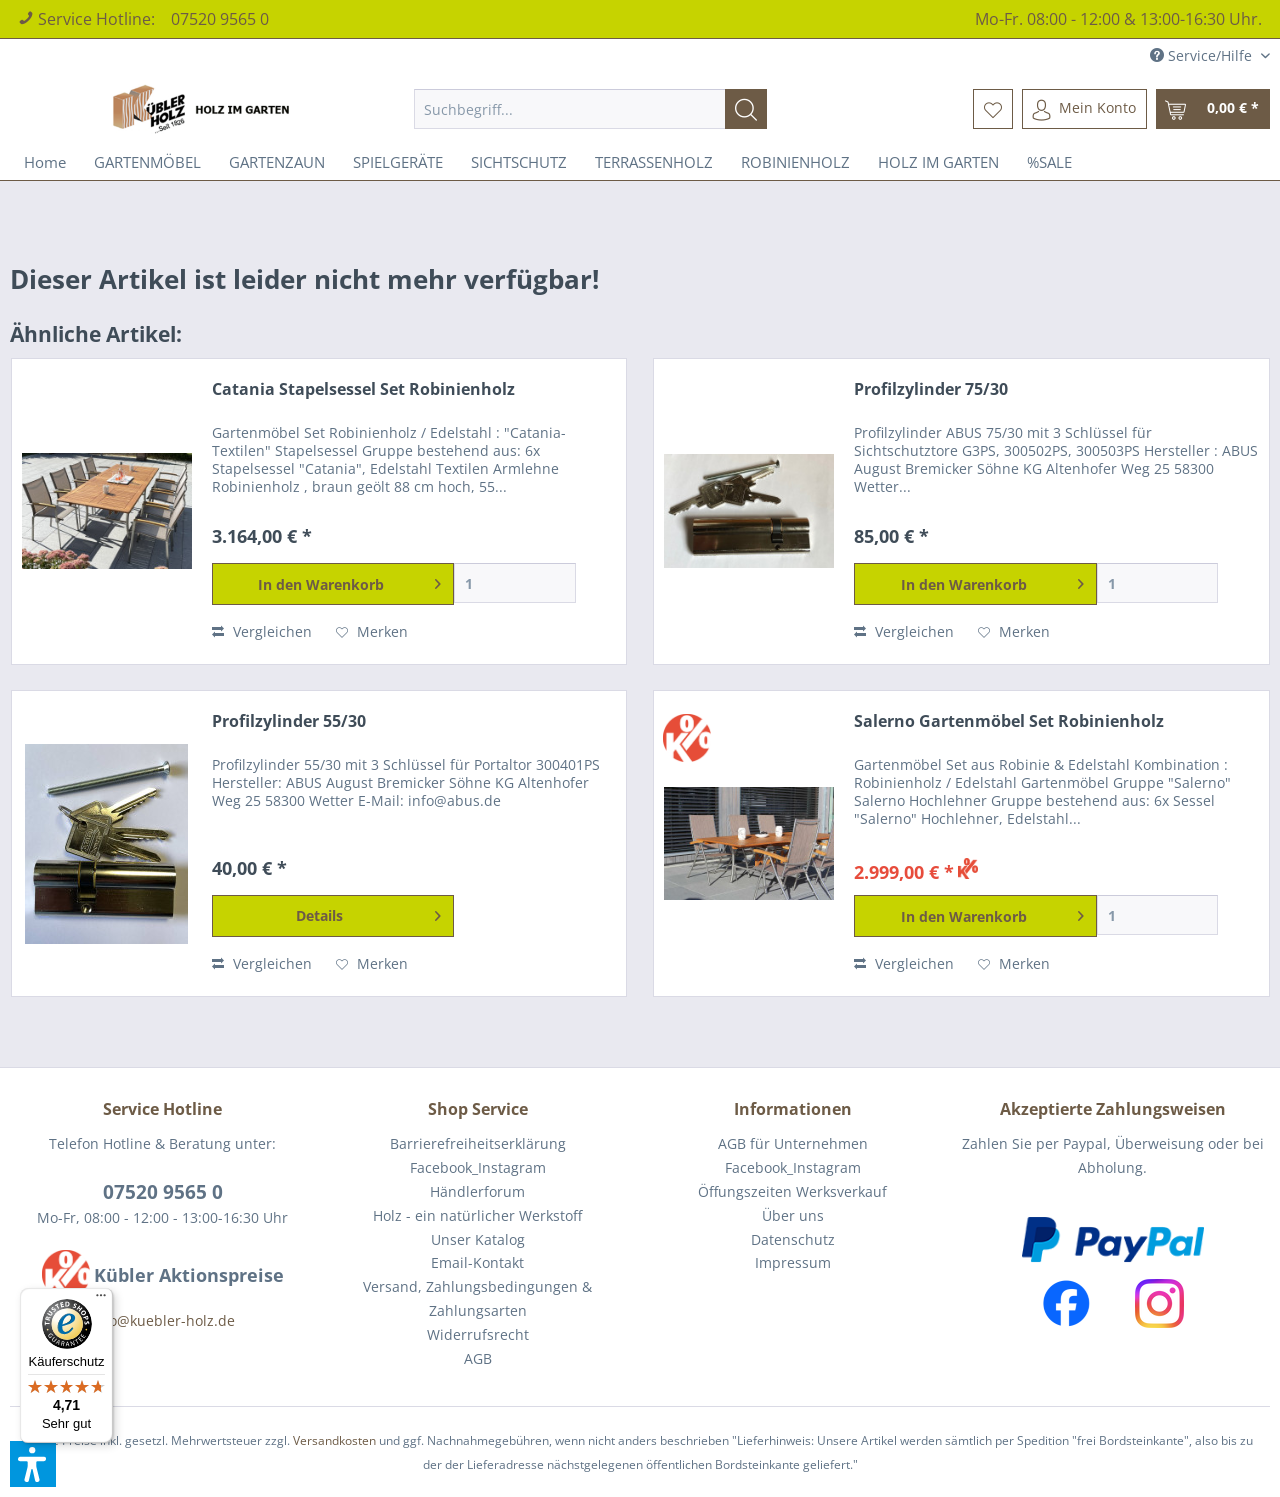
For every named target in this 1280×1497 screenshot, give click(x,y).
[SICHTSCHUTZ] (519, 162)
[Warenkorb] (1213, 109)
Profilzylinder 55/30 (289, 721)
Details (368, 912)
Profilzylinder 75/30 (931, 389)
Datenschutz (793, 1239)
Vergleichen (262, 631)
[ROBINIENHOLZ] (795, 162)
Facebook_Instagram (478, 1167)
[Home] (45, 162)
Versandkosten (334, 1440)
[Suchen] (746, 109)
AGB (478, 1358)
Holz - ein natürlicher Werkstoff (477, 1215)
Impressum (793, 1262)
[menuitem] (590, 109)
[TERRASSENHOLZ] (654, 162)
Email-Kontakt (477, 1262)
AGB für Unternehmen (793, 1143)
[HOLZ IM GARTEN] (938, 162)
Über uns (793, 1215)
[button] (33, 1464)
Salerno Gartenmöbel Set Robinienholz (1009, 721)
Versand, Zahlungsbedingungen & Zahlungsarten (477, 1298)
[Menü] (101, 1300)
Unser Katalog (478, 1239)
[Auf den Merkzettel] (372, 632)
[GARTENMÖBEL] (147, 162)
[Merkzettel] (993, 109)
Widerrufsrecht (478, 1334)
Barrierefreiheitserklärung (478, 1143)
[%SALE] (1049, 162)
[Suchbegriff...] (590, 109)
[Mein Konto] (1084, 109)
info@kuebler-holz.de (163, 1320)
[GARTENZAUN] (277, 162)
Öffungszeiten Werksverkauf (792, 1191)
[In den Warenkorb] (333, 584)
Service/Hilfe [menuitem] (1203, 55)
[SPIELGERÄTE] (398, 162)
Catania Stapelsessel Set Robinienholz (363, 389)
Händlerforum (477, 1191)
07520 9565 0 (220, 19)
